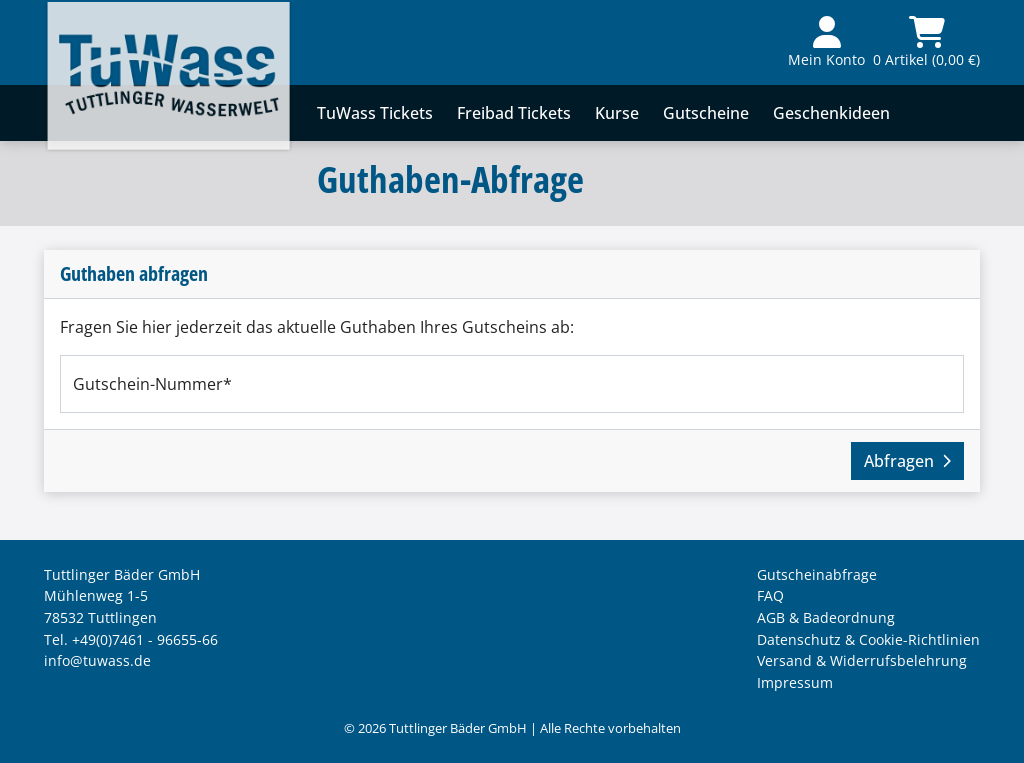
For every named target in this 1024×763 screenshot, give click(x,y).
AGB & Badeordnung (826, 617)
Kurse (617, 113)
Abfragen (907, 461)
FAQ (770, 595)
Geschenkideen (831, 113)
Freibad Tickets (514, 113)
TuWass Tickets (375, 113)
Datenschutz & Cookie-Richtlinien (868, 639)
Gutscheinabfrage (817, 574)
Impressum (795, 682)
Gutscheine (706, 113)
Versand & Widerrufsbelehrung (862, 660)
